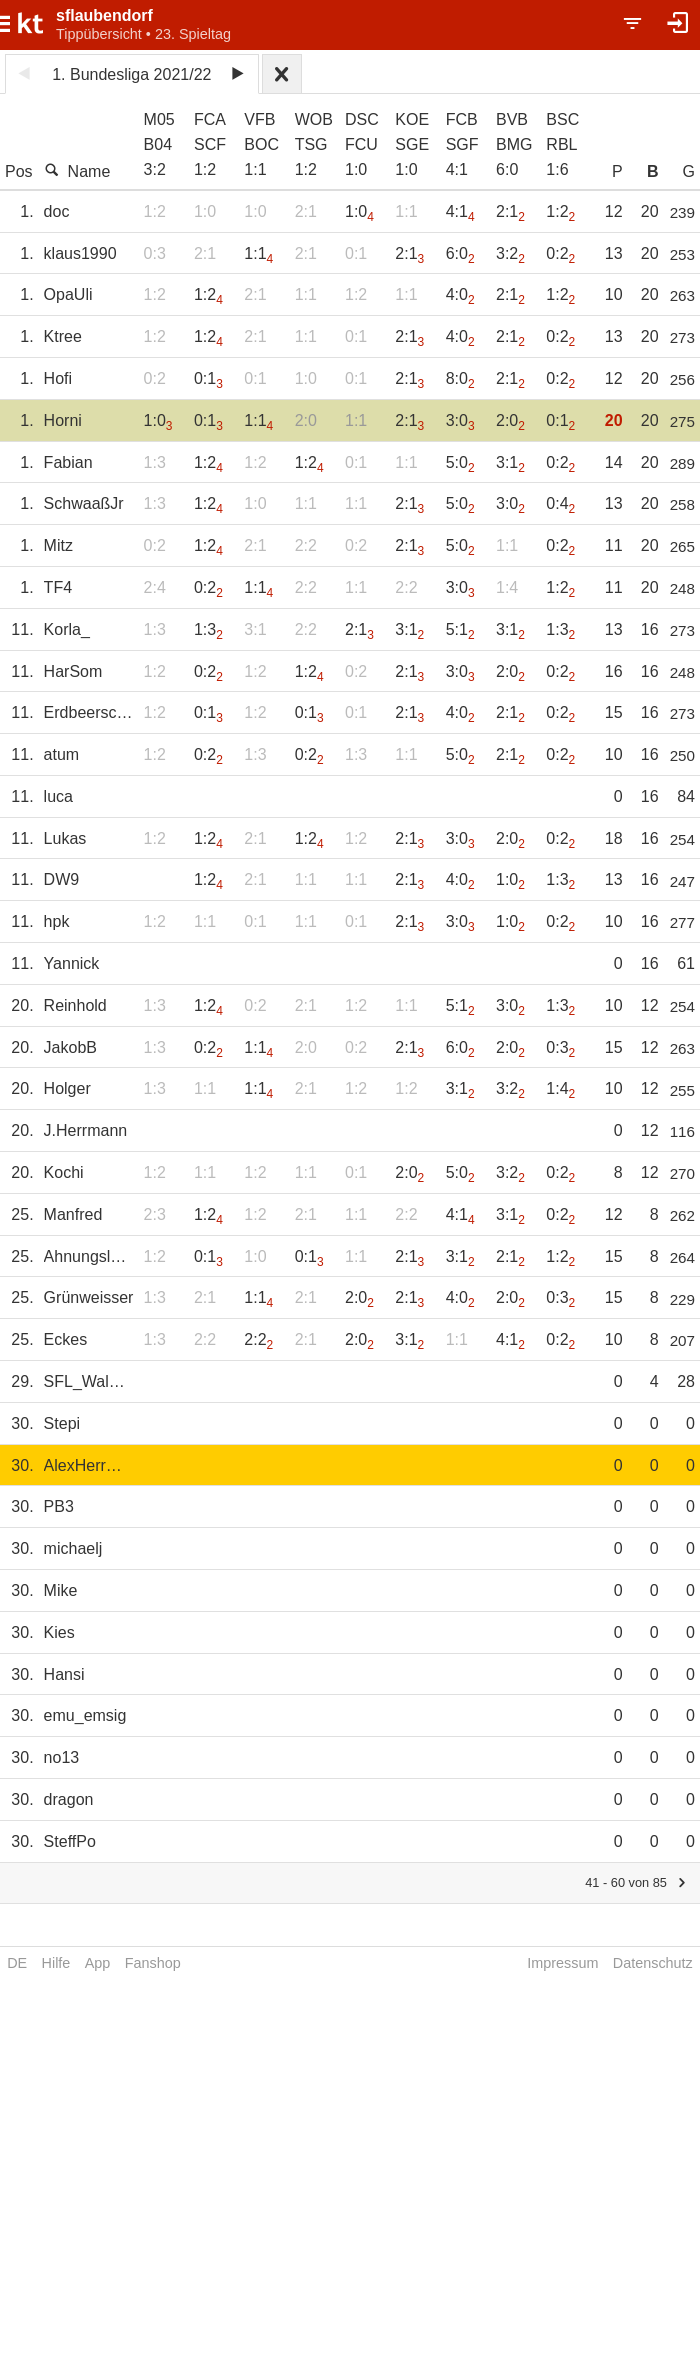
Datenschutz (653, 1963)
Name (77, 171)
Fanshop (153, 1963)
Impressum (562, 1963)
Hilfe (56, 1963)
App (98, 1963)
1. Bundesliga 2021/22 (131, 74)
